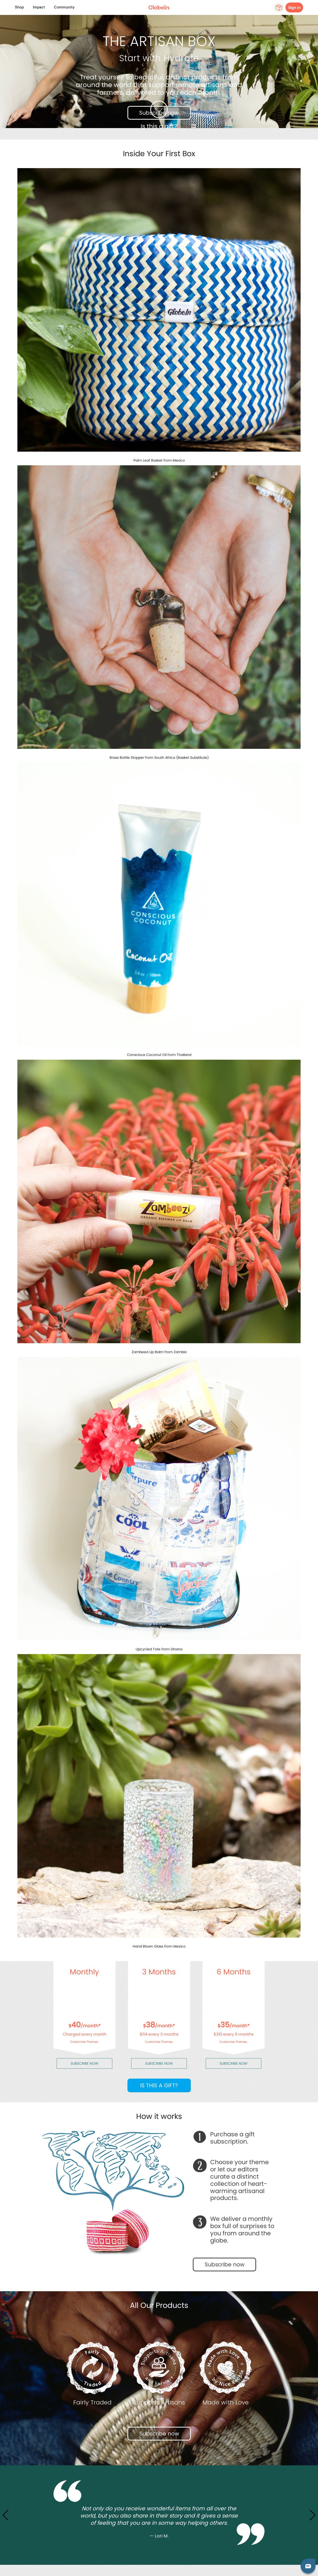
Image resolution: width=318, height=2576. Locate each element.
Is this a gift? (159, 128)
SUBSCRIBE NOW (84, 2065)
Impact (39, 7)
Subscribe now (224, 2266)
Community (64, 7)
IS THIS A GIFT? (159, 2087)
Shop (19, 7)
